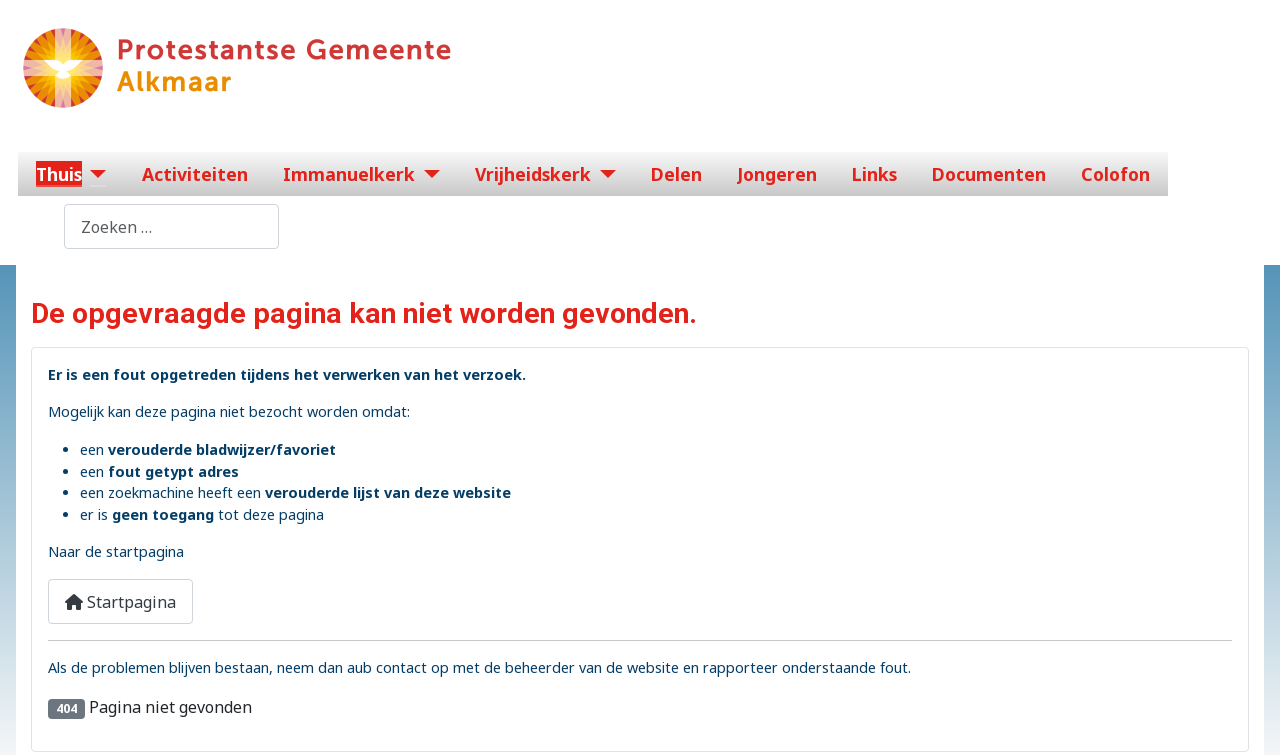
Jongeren (777, 174)
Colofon (1115, 174)
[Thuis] (94, 174)
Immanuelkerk (349, 174)
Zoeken (36, 227)
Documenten (989, 174)
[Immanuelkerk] (427, 174)
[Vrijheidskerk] (603, 174)
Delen (676, 174)
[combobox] (171, 226)
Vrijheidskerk (533, 174)
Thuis (59, 174)
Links (874, 174)
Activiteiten (195, 174)
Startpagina (120, 602)
